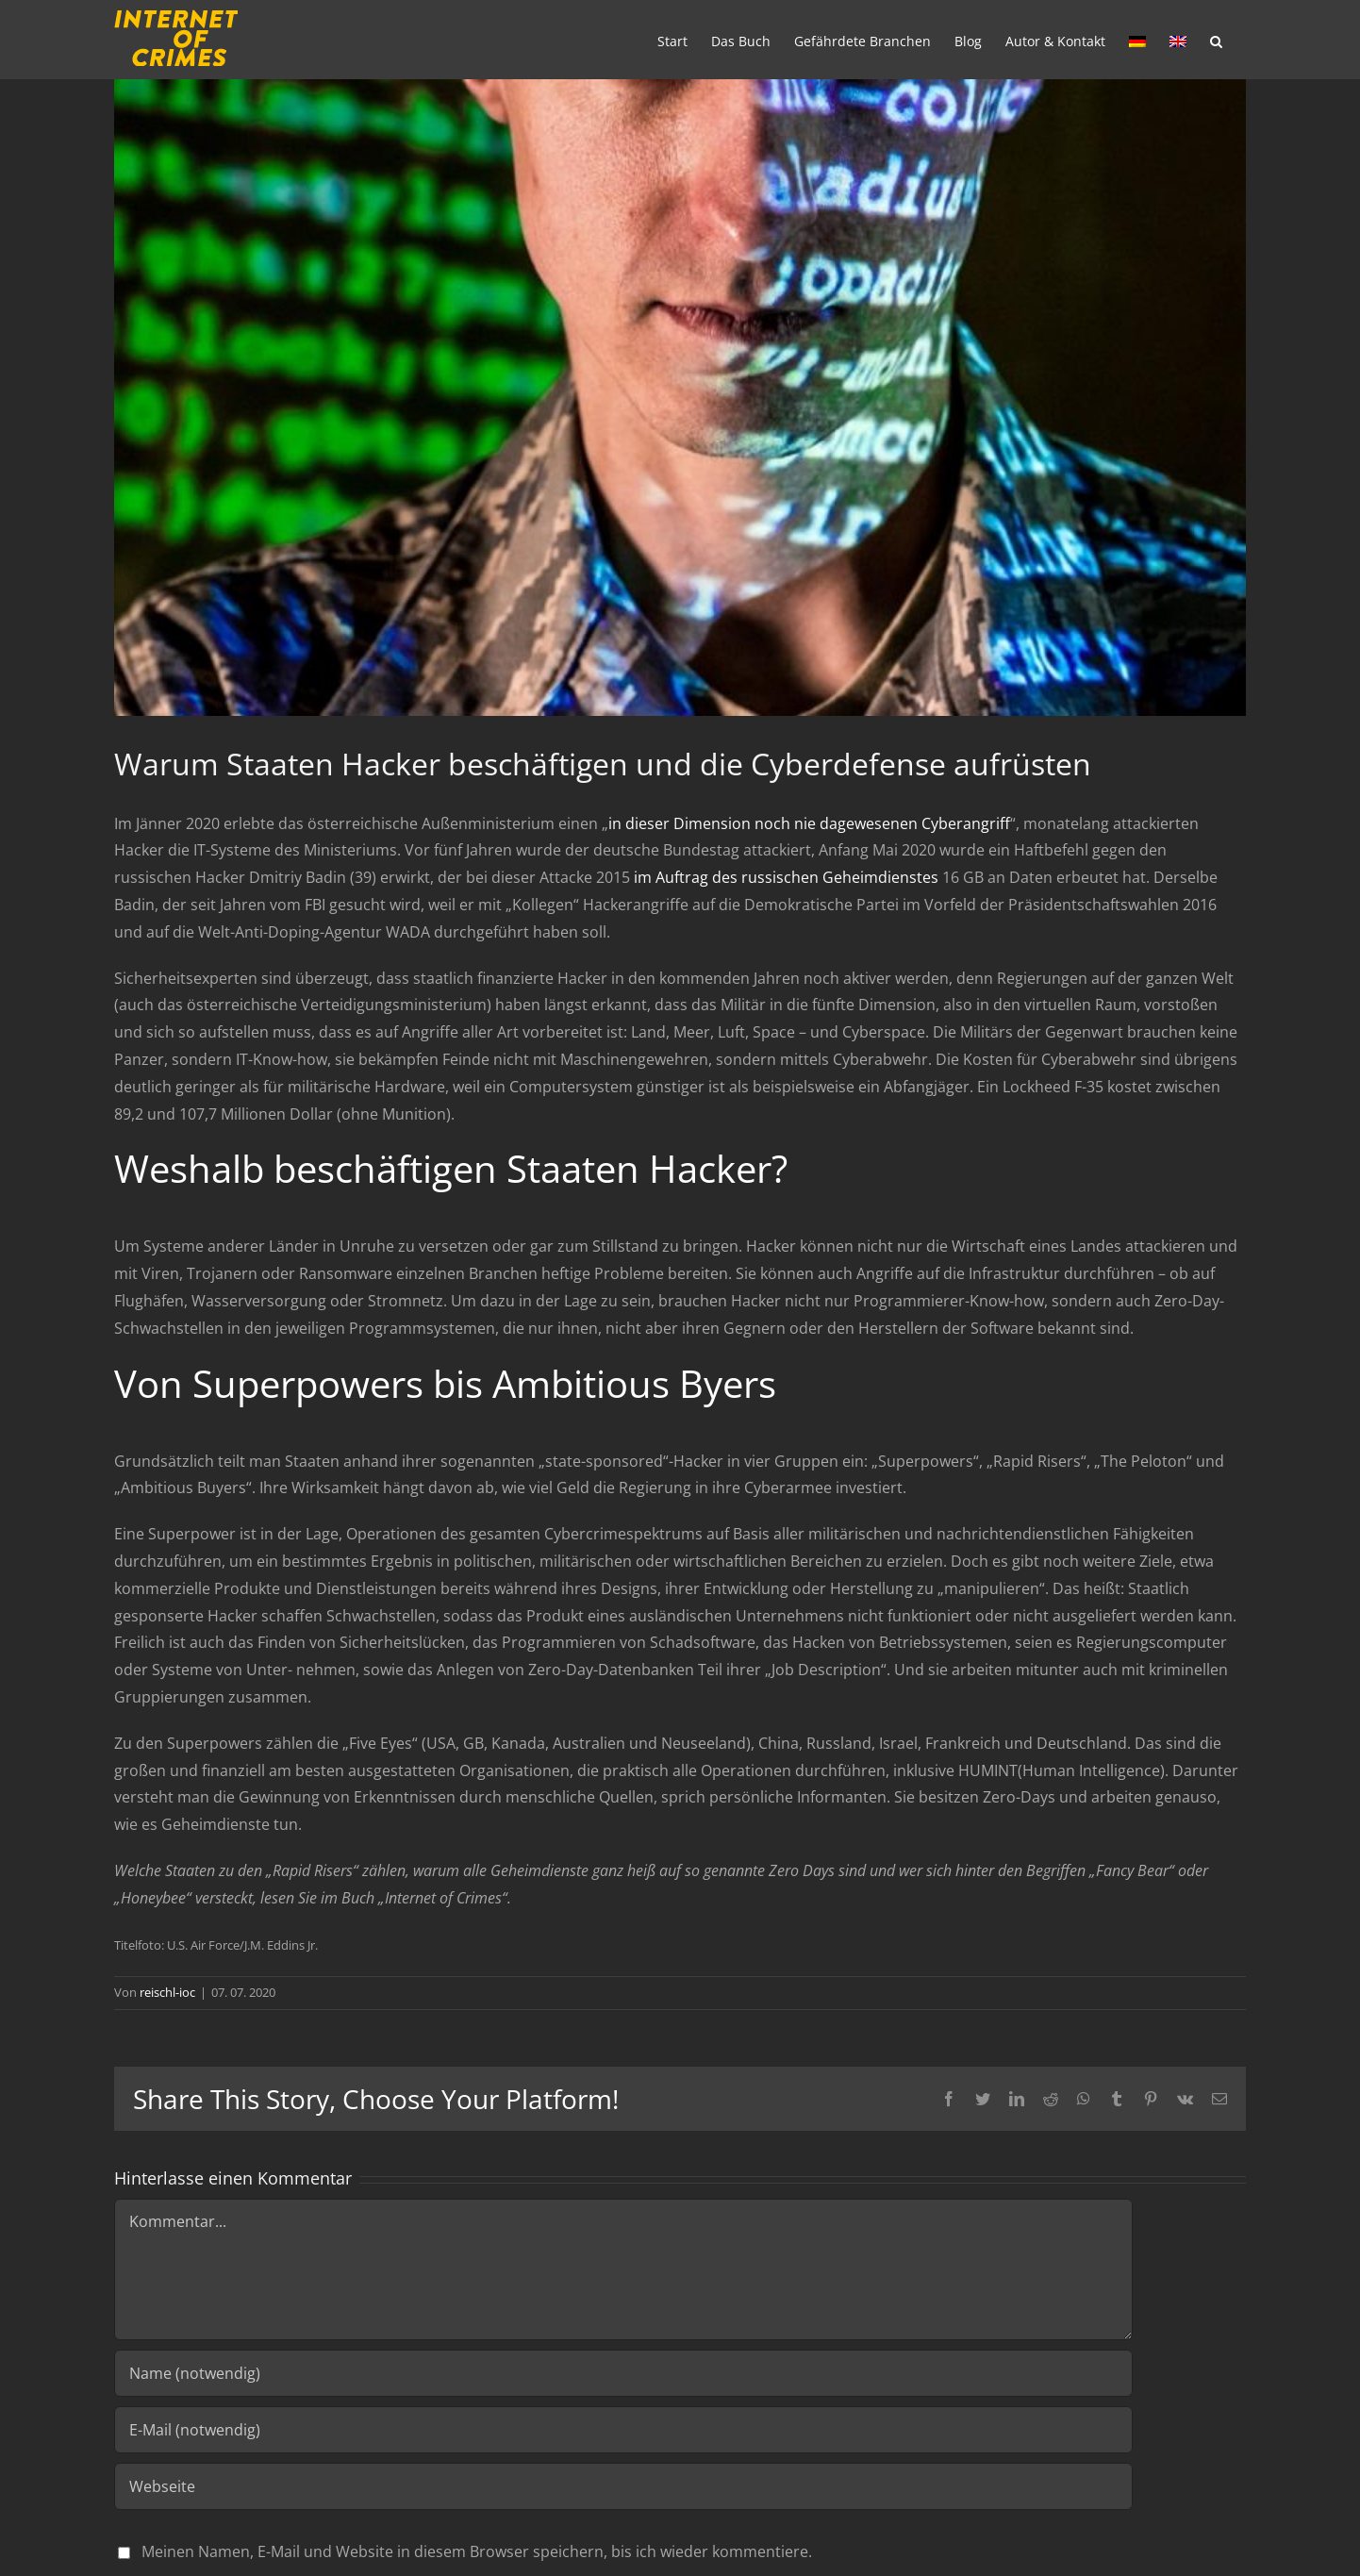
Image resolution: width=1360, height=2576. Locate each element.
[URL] (623, 2486)
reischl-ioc (167, 1992)
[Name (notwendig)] (623, 2373)
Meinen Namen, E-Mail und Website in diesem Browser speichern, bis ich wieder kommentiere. (476, 2551)
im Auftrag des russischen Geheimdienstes (786, 877)
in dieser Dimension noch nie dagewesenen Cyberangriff (809, 823)
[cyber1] (680, 397)
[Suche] (1216, 39)
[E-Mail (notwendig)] (623, 2429)
